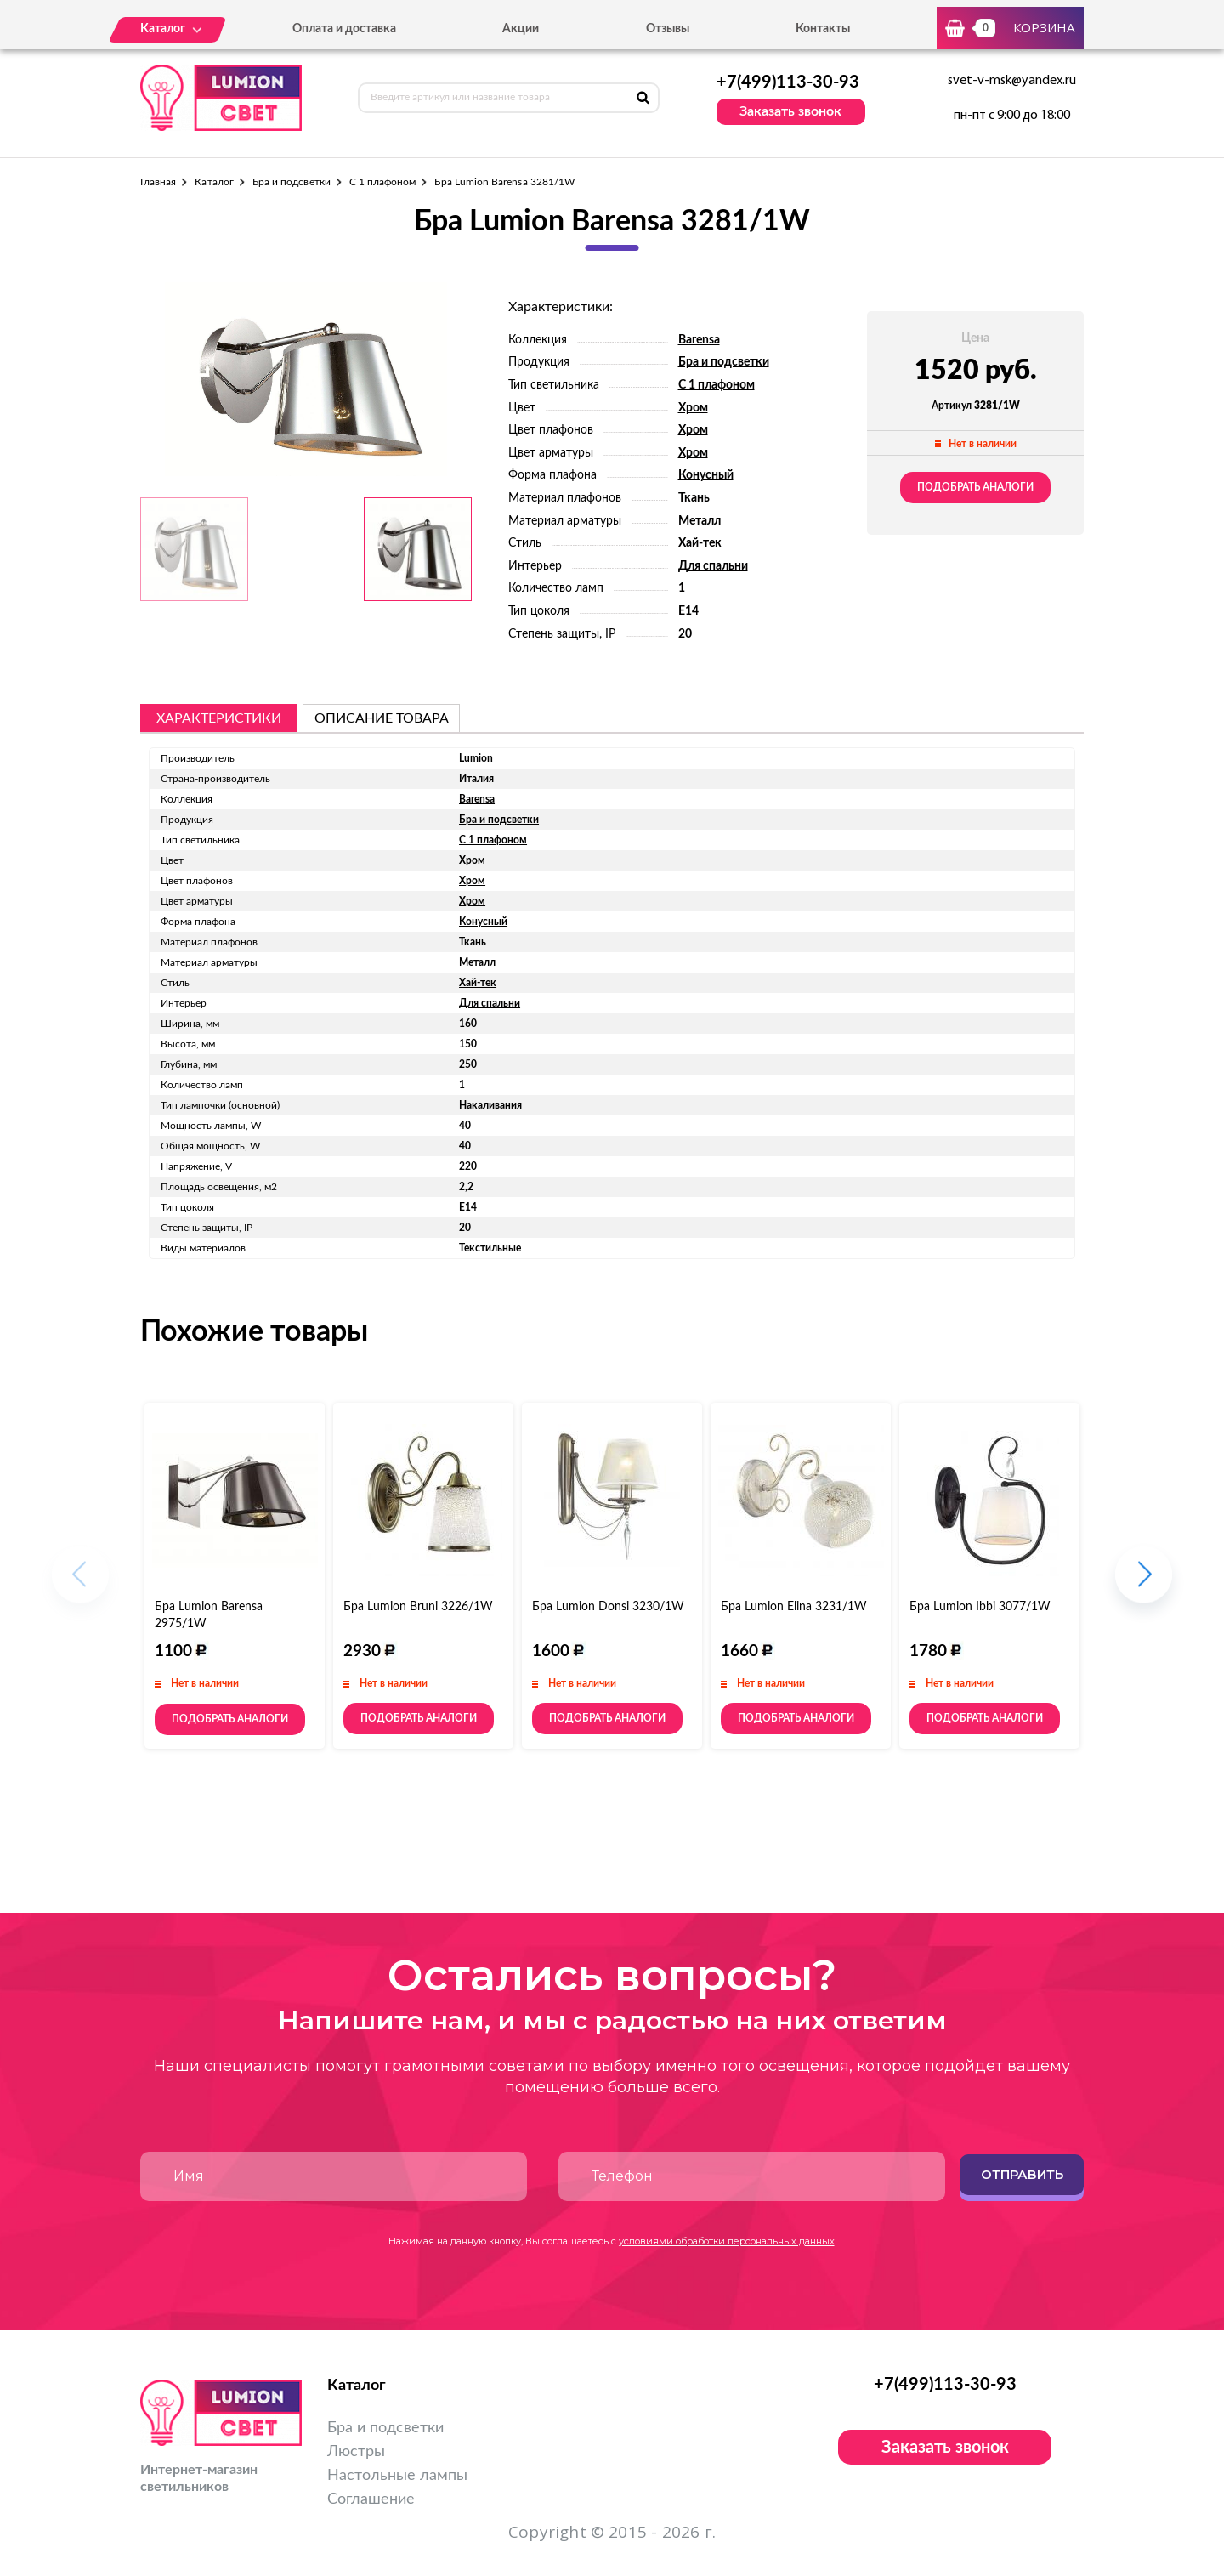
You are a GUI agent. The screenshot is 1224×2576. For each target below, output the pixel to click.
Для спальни (713, 566)
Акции (520, 29)
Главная (158, 182)
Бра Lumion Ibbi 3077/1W (980, 1607)
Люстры (356, 2452)
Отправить (1022, 2174)
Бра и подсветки (291, 182)
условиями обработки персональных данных (727, 2241)
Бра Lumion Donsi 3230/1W (608, 1607)
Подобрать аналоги (975, 487)
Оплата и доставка (344, 29)
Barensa (699, 340)
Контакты (823, 29)
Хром (693, 408)
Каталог (214, 182)
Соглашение (371, 2499)
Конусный (706, 475)
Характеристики (218, 718)
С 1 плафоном (382, 182)
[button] (1144, 1582)
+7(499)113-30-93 (788, 82)
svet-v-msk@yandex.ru (1012, 81)
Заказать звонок (791, 111)
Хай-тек (700, 543)
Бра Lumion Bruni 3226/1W (418, 1607)
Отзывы (667, 29)
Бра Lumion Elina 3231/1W (794, 1607)
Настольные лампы (397, 2475)
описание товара (381, 718)
